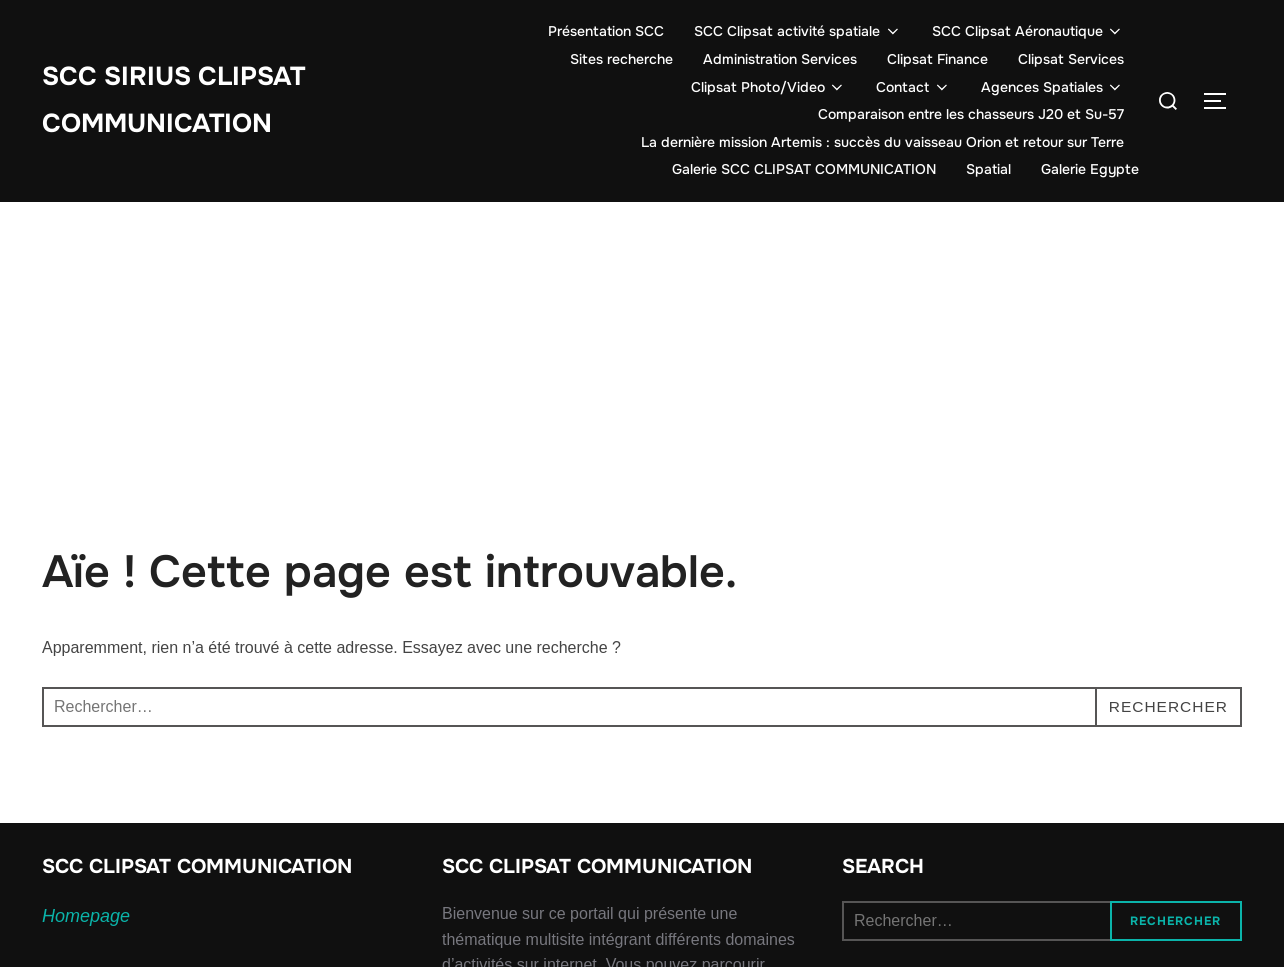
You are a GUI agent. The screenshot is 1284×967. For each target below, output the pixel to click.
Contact (913, 87)
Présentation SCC (606, 31)
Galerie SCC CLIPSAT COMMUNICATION (804, 169)
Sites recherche (621, 59)
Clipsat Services (1071, 59)
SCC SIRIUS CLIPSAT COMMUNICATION (173, 100)
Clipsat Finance (937, 59)
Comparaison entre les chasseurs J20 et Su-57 (971, 114)
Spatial (988, 169)
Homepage (86, 916)
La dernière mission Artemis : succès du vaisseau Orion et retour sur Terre (882, 142)
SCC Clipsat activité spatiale (798, 31)
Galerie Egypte (1090, 169)
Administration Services (780, 59)
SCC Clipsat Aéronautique (1028, 31)
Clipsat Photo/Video (769, 87)
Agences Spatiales (1053, 87)
